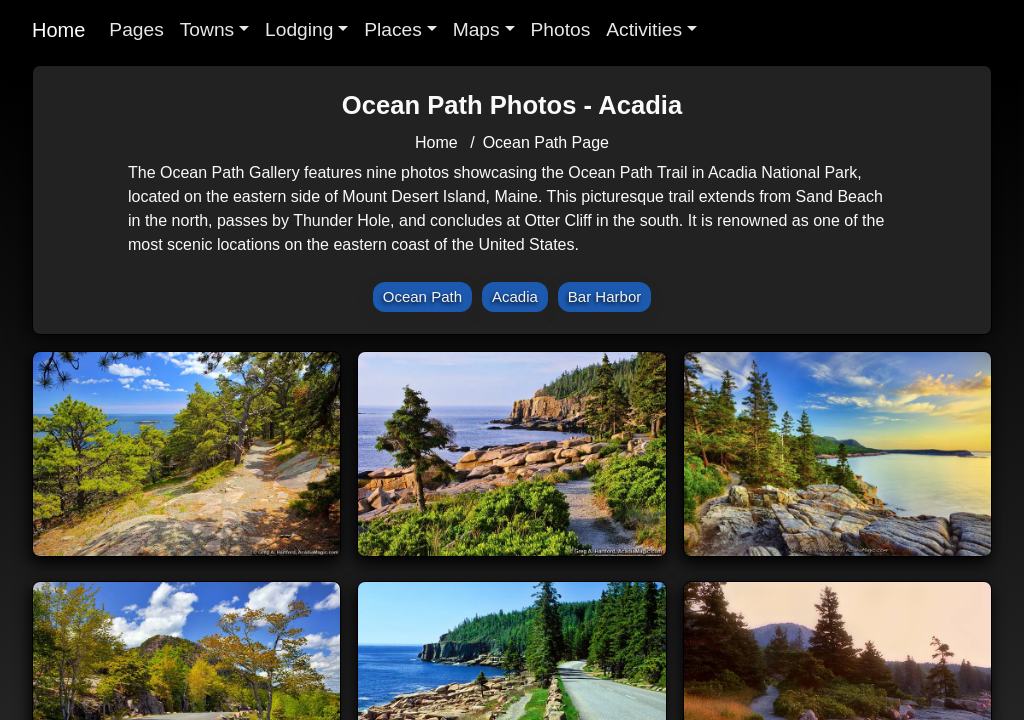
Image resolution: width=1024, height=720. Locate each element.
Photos (561, 29)
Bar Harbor (604, 296)
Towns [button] (207, 29)
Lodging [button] (299, 29)
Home (58, 30)
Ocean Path (422, 296)
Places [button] (393, 29)
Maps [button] (476, 29)
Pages (136, 29)
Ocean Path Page (546, 142)
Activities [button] (644, 29)
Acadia (515, 296)
